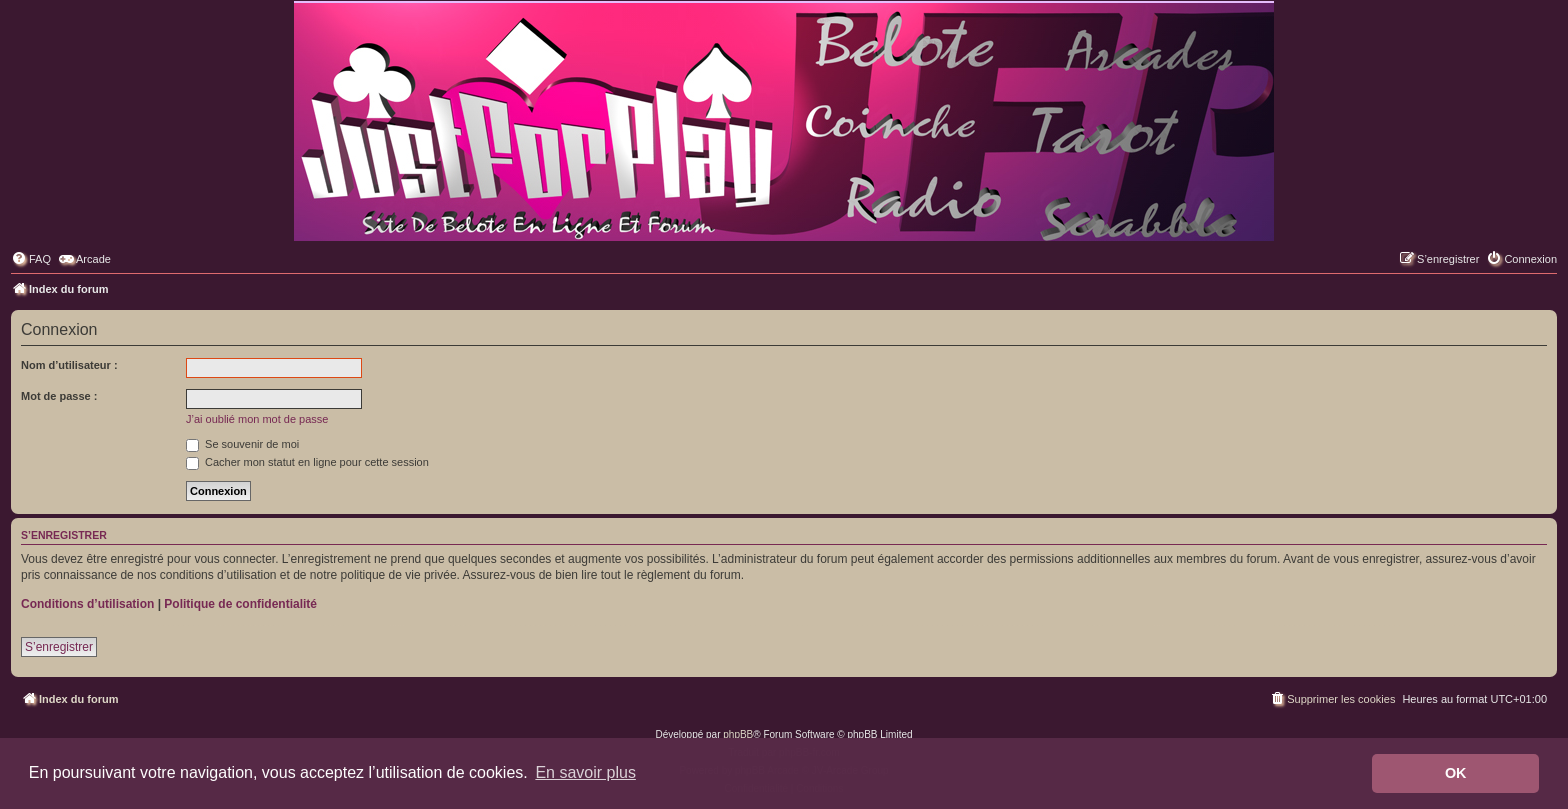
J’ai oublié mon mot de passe (257, 419)
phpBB (738, 734)
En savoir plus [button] (585, 772)
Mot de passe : (59, 396)
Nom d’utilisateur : (69, 365)
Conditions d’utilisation (87, 604)
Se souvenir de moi (242, 444)
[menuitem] (31, 259)
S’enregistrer (59, 647)
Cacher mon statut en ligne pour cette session (307, 462)
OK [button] (1456, 773)
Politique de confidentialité (240, 604)
